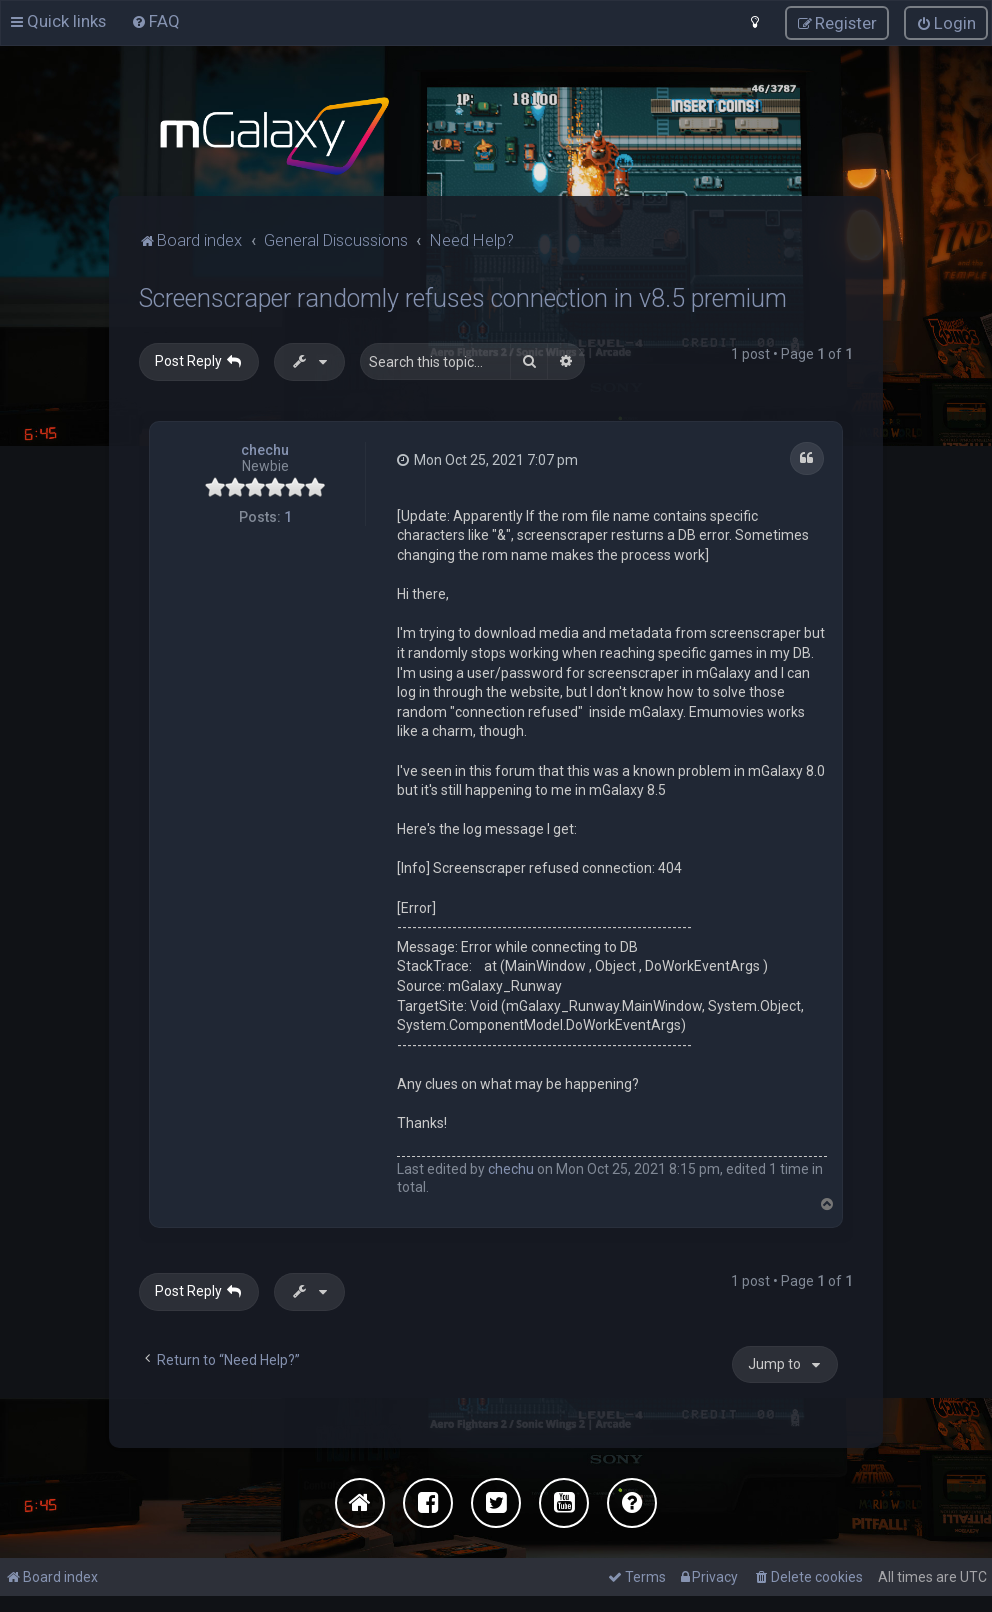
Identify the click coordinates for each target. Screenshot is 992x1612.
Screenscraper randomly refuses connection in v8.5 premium (463, 298)
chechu (265, 450)
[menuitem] (155, 21)
